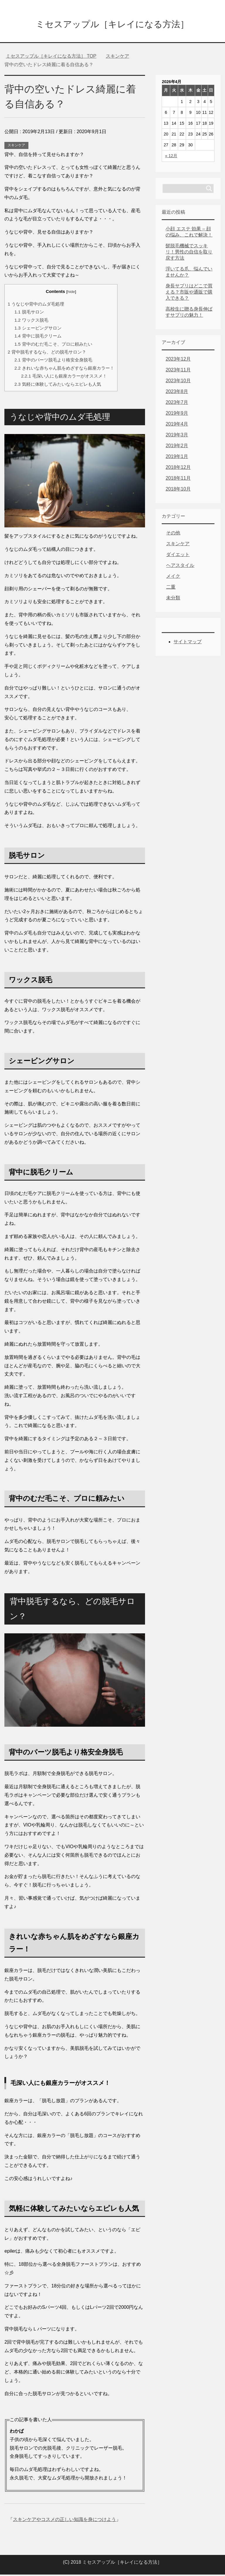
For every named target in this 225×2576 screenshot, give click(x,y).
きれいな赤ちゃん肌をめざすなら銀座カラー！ (64, 369)
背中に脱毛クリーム (37, 337)
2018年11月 (178, 479)
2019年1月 (177, 457)
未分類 (173, 599)
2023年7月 (177, 403)
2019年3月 (177, 436)
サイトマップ (187, 643)
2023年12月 (178, 360)
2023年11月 (178, 371)
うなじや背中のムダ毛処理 (36, 305)
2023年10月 (178, 382)
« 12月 (171, 157)
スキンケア (16, 147)
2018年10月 (178, 490)
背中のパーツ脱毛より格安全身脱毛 (53, 361)
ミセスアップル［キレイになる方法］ (112, 24)
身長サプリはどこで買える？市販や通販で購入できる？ (189, 293)
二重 (170, 588)
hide (71, 293)
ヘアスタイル (180, 566)
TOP (51, 57)
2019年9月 (177, 414)
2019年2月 (177, 447)
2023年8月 (177, 392)
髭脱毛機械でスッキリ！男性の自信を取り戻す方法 (189, 253)
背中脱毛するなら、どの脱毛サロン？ (47, 353)
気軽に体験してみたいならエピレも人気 (57, 385)
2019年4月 (177, 425)
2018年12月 (178, 468)
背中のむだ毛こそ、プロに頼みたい (53, 345)
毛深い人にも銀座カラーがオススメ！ (64, 377)
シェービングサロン (37, 329)
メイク (173, 577)
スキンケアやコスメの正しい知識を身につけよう (64, 2520)
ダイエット (178, 555)
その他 (173, 534)
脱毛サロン (29, 313)
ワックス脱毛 (31, 321)
